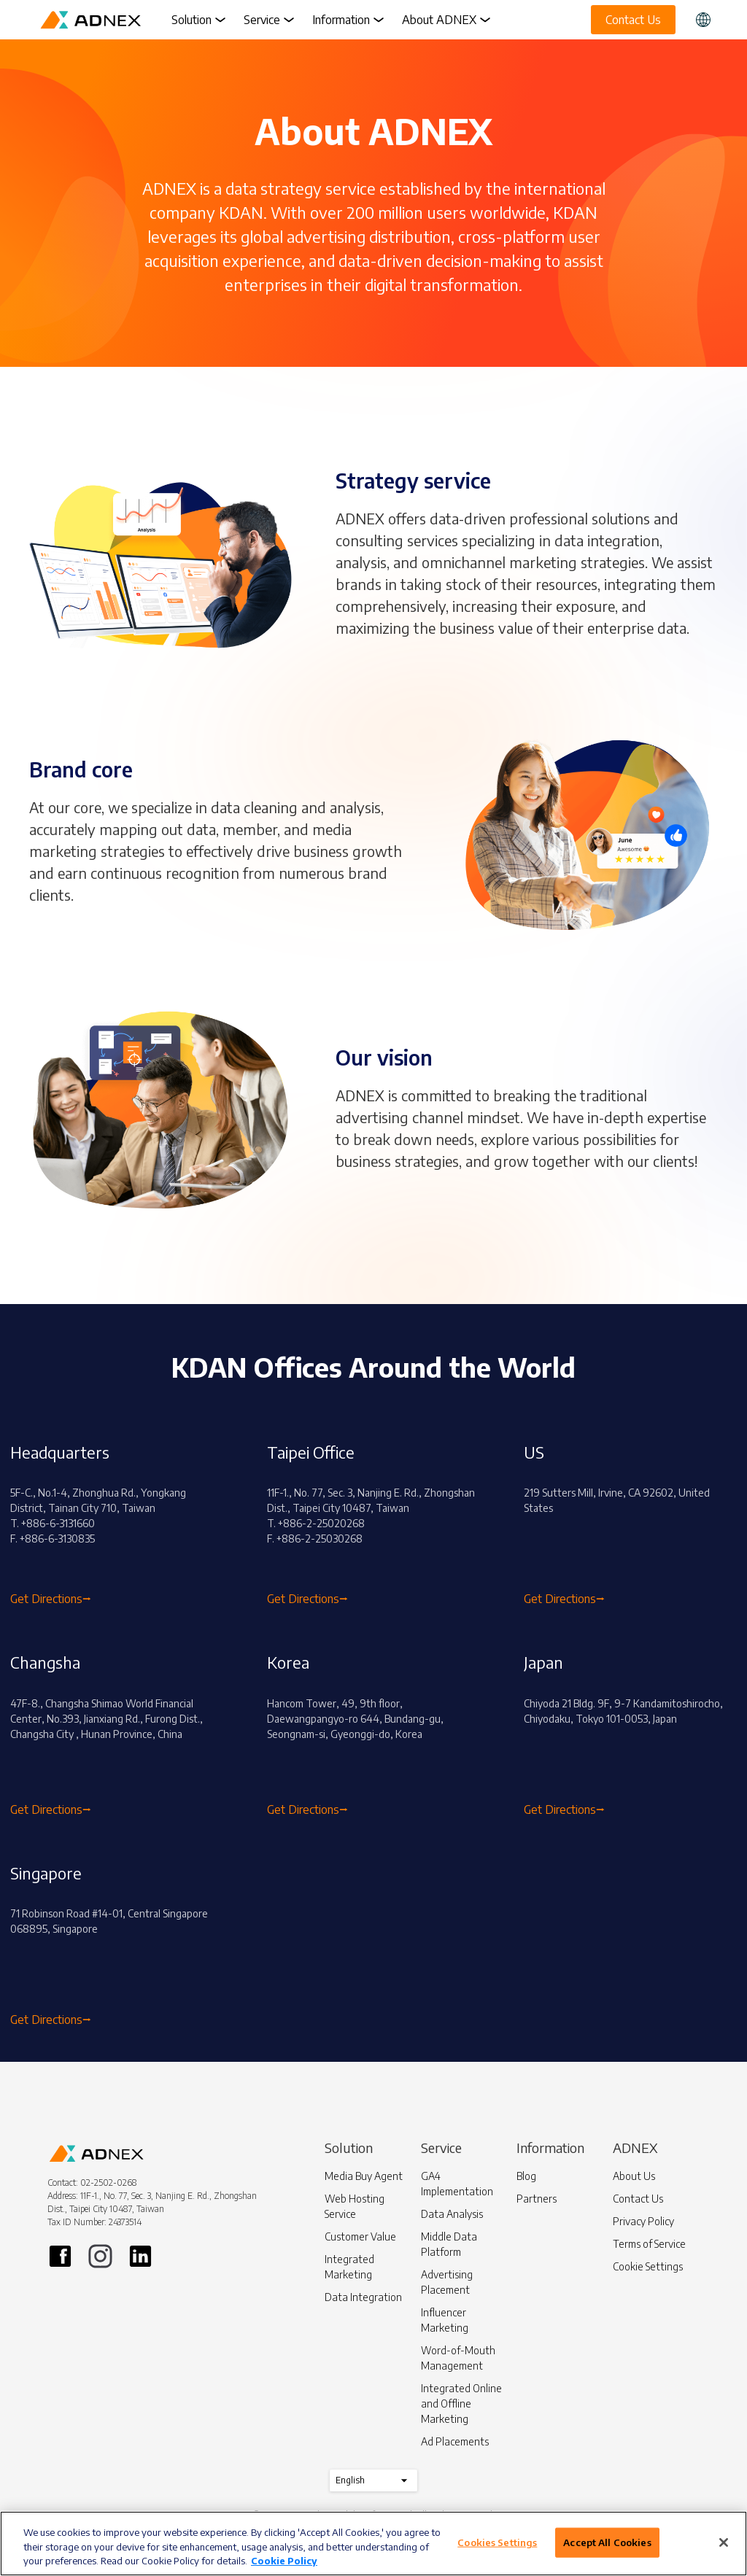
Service (269, 19)
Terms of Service (649, 2244)
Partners (536, 2198)
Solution (198, 19)
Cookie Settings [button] (648, 2266)
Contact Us (638, 2198)
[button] (703, 19)
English (373, 2480)
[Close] (724, 2542)
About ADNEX (446, 19)
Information (348, 19)
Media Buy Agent (364, 2176)
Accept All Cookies (607, 2542)
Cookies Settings (497, 2542)
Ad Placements (455, 2441)
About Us (634, 2176)
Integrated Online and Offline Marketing (461, 2403)
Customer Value (360, 2236)
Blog (526, 2176)
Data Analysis (452, 2214)
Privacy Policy (643, 2221)
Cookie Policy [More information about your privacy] (284, 2561)
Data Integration (363, 2297)
